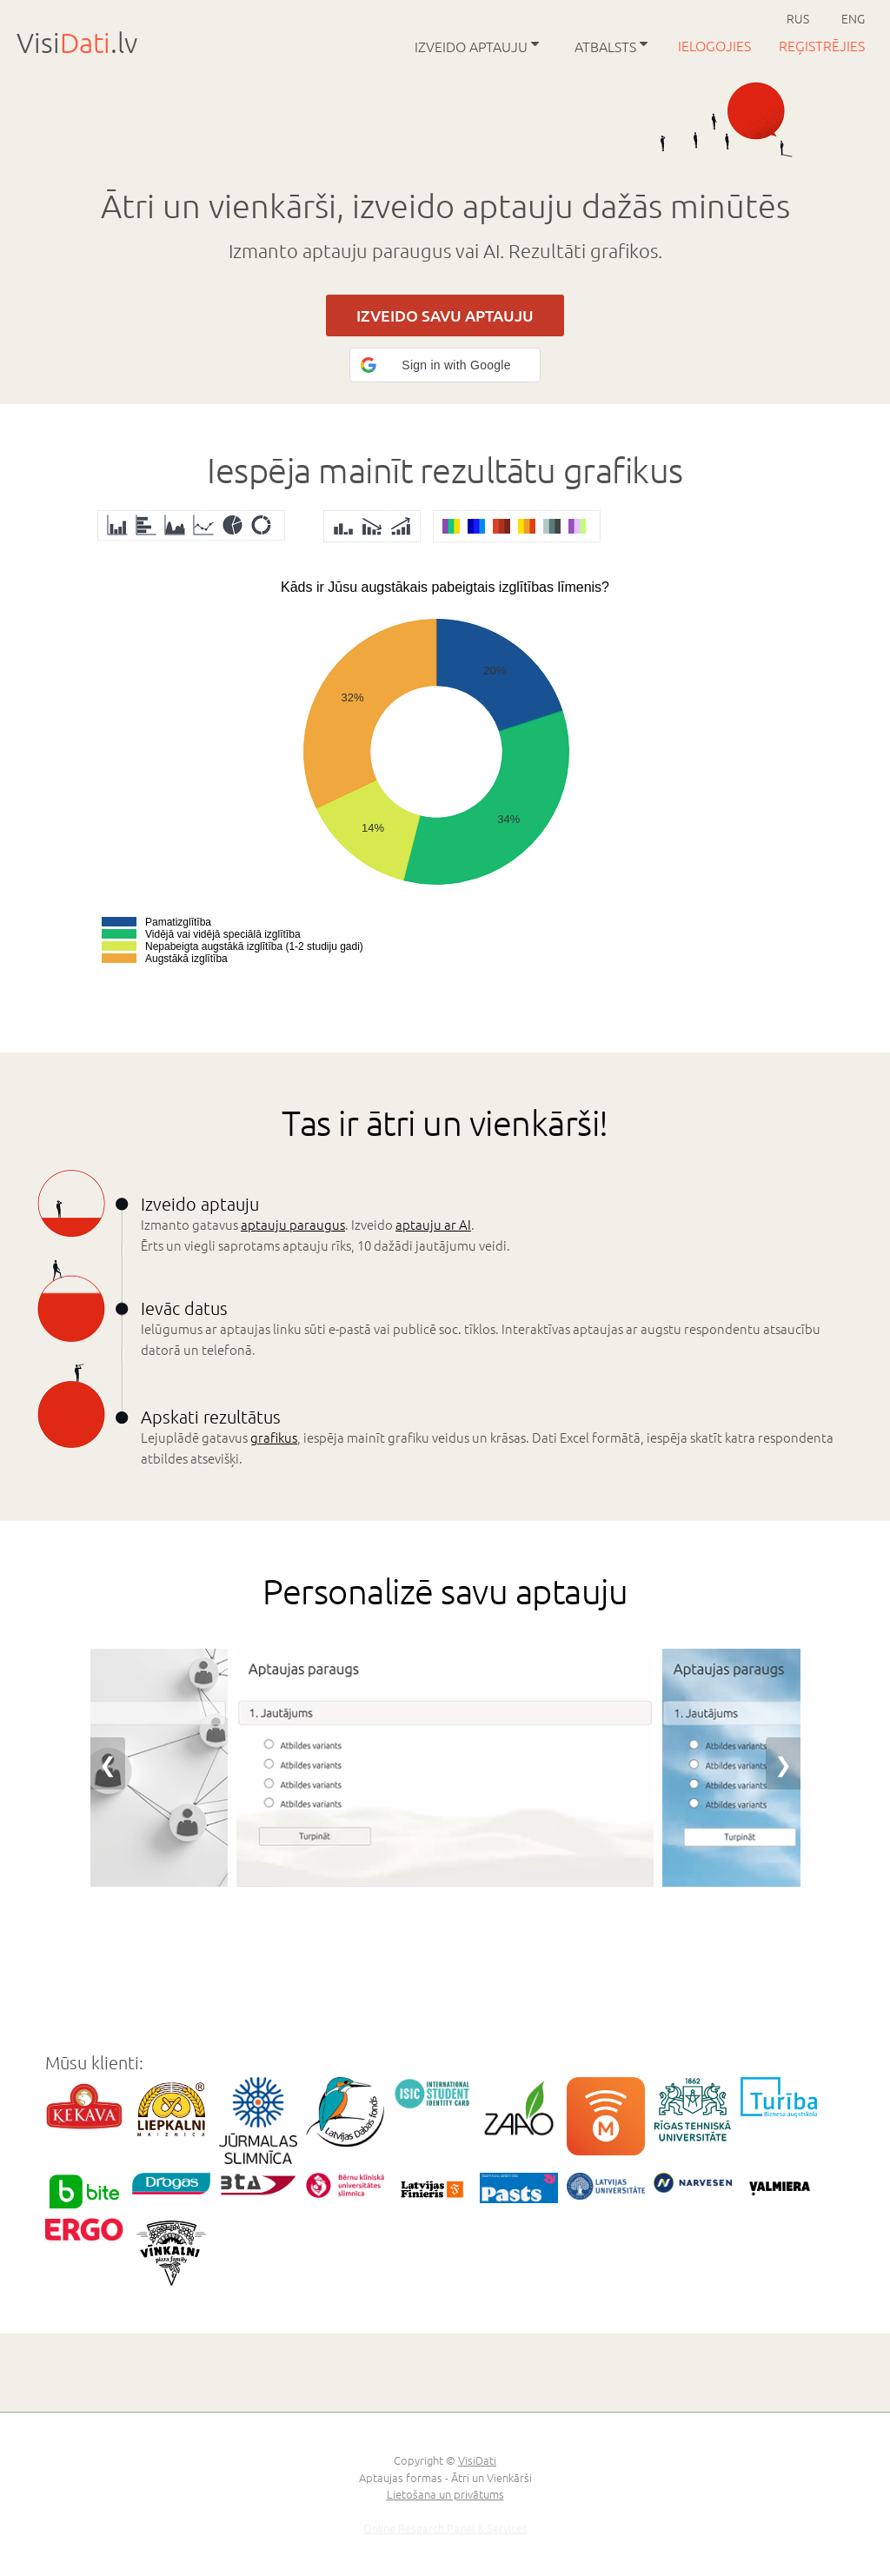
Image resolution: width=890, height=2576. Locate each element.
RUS (798, 18)
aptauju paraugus (293, 1224)
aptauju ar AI (433, 1224)
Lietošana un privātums (445, 2494)
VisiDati (477, 2460)
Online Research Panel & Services (445, 2528)
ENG (853, 18)
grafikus (273, 1437)
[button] (445, 365)
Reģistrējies (822, 45)
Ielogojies (716, 45)
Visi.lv (77, 42)
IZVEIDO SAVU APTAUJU (445, 315)
